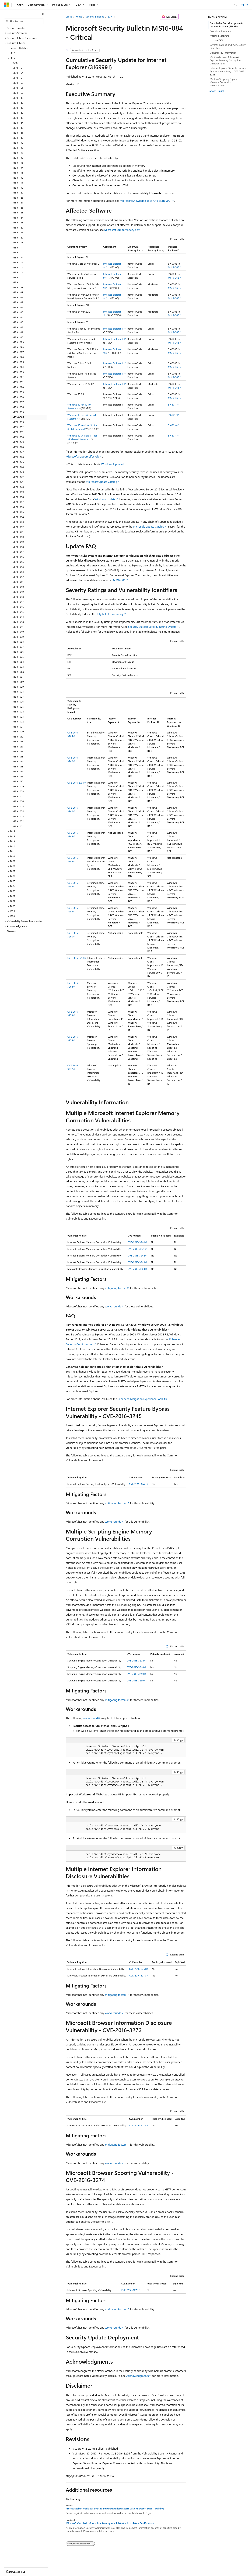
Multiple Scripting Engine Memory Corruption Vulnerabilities (223, 82)
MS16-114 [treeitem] (18, 267)
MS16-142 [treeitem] (18, 127)
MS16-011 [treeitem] (18, 776)
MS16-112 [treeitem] (18, 277)
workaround (90, 1718)
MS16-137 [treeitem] (18, 152)
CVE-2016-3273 (137, 2125)
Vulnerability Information (223, 52)
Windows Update (111, 464)
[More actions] (183, 17)
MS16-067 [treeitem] (18, 502)
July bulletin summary (110, 614)
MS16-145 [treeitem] (18, 117)
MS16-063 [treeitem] (18, 522)
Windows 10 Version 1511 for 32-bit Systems (82, 427)
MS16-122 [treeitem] (18, 227)
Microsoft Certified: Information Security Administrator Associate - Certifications (110, 2523)
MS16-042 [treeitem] (18, 621)
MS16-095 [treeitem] (18, 362)
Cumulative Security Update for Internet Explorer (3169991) (227, 25)
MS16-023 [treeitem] (18, 716)
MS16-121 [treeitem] (18, 232)
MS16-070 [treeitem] (18, 487)
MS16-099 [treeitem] (18, 342)
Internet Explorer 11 (113, 328)
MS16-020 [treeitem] (18, 731)
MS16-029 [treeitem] (18, 686)
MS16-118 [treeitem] (18, 247)
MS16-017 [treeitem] (18, 746)
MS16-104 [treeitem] (18, 317)
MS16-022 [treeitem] (18, 721)
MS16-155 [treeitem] (18, 68)
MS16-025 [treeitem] (18, 706)
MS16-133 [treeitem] (18, 172)
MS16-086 (119, 580)
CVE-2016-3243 (136, 1262)
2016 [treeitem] (15, 62)
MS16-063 (173, 267)
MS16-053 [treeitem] (18, 571)
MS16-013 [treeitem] (18, 766)
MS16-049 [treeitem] (18, 591)
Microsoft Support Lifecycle (121, 229)
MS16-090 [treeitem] (18, 387)
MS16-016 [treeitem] (18, 751)
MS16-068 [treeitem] (18, 497)
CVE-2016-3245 (137, 1484)
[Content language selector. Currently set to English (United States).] (20, 2571)
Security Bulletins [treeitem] (19, 48)
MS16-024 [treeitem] (18, 711)
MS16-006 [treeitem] (18, 801)
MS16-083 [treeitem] (18, 422)
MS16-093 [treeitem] (18, 372)
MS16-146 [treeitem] (18, 112)
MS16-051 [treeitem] (18, 581)
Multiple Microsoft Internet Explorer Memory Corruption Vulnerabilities (225, 60)
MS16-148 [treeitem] (18, 102)
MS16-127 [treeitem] (18, 202)
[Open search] (235, 5)
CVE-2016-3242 (136, 1255)
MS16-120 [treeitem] (18, 237)
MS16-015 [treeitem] (18, 756)
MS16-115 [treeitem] (18, 262)
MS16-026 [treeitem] (18, 701)
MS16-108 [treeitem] (18, 297)
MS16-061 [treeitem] (18, 532)
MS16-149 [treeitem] (18, 97)
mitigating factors (116, 1288)
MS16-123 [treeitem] (18, 222)
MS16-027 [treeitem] (18, 696)
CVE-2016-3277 (137, 1975)
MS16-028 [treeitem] (18, 691)
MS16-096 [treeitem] (18, 357)
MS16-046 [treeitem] (18, 606)
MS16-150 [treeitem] (18, 92)
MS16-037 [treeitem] (18, 646)
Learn (69, 16)
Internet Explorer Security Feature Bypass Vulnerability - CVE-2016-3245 (228, 71)
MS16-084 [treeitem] (18, 417)
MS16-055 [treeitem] (18, 561)
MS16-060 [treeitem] (18, 537)
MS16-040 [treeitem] (18, 631)
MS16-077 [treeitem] (18, 452)
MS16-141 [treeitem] (18, 132)
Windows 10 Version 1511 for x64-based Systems (82, 437)
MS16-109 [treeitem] (18, 292)
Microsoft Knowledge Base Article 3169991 (145, 200)
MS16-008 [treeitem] (18, 791)
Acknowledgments (137, 2375)
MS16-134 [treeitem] (18, 167)
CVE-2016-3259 (135, 1673)
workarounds (113, 1306)
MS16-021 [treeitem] (18, 726)
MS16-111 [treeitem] (17, 282)
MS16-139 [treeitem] (18, 142)
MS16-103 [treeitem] (18, 322)
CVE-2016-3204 (135, 1660)
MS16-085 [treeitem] (18, 412)
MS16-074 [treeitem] (18, 467)
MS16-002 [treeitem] (18, 821)
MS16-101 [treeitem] (18, 332)
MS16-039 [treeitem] (18, 636)
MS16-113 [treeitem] (18, 272)
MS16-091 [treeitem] (18, 382)
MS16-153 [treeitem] (18, 77)
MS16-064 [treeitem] (18, 517)
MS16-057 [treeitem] (18, 551)
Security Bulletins (95, 16)
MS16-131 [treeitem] (18, 182)
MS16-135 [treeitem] (18, 162)
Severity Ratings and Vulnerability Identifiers (228, 46)
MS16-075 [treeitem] (18, 462)
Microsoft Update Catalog (101, 481)
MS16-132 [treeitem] (18, 177)
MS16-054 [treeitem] (18, 567)
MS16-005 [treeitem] (18, 806)
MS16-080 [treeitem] (18, 437)
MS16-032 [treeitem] (18, 671)
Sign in (244, 4)
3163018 (172, 425)
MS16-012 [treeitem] (18, 771)
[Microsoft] (6, 4)
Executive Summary (220, 31)
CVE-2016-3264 (136, 1268)
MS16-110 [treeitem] (18, 287)
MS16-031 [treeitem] (18, 676)
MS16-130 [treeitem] (18, 187)
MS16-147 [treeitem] (18, 107)
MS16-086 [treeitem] (18, 407)
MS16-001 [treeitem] (18, 826)
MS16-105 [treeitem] (18, 312)
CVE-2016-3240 (136, 1242)
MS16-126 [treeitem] (18, 207)
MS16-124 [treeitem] (18, 217)
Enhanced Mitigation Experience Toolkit (141, 1399)
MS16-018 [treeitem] (18, 741)
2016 (110, 16)
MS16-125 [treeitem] (18, 212)
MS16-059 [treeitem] (18, 541)
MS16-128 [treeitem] (18, 197)
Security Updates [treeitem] (16, 28)
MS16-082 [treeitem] (18, 427)
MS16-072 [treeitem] (18, 477)
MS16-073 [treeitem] (18, 472)
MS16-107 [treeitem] (18, 302)
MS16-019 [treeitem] (18, 736)
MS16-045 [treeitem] (18, 611)
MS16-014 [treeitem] (18, 761)
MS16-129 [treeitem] (18, 192)
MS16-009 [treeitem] (18, 786)
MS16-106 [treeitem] (18, 307)
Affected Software (219, 35)
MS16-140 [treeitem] (18, 137)
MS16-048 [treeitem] (18, 596)
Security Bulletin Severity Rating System (152, 626)
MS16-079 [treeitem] (18, 442)
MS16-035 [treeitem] (18, 656)
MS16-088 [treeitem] (18, 397)
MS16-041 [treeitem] (18, 626)
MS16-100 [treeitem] (18, 337)
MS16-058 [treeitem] (18, 547)
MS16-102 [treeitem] (18, 327)
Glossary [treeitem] (11, 931)
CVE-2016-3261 (75, 958)
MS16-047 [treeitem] (18, 601)
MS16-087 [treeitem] (18, 402)
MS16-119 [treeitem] (18, 242)
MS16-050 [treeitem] (18, 586)
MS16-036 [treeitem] (18, 651)
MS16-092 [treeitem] (18, 377)
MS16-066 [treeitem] (18, 507)
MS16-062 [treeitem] (18, 527)
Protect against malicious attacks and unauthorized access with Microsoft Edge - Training (115, 2508)
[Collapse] (43, 14)
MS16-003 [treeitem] (18, 816)
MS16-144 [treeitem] (18, 122)
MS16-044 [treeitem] (18, 616)
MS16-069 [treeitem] (18, 492)
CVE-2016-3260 (135, 1680)
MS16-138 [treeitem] (18, 147)
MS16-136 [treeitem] (18, 157)
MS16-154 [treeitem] (18, 72)
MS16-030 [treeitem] (18, 681)
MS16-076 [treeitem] (18, 457)
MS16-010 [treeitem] (18, 781)
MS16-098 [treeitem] (18, 347)
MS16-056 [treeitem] (18, 557)
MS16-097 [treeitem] (18, 352)
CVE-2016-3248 (135, 1667)
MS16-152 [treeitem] (18, 82)
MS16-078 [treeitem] (18, 447)
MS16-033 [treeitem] (18, 666)
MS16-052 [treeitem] (18, 577)
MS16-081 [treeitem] (18, 432)
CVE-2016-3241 (75, 782)
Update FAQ (216, 40)
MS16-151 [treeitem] (18, 87)
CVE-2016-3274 (129, 2290)
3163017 (172, 404)
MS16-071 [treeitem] (18, 482)
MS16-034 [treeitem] (18, 661)
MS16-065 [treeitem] (18, 512)
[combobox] (24, 21)
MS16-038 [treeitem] (18, 641)
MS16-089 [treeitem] (18, 392)
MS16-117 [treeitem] (18, 252)
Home (78, 16)
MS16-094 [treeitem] (18, 367)
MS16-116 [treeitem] (18, 257)
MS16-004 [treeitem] (18, 811)
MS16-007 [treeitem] (18, 796)
